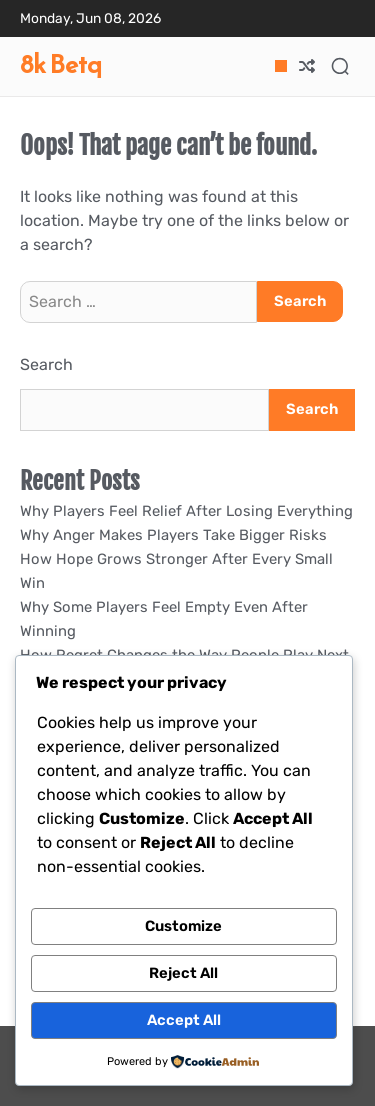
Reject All (183, 973)
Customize (183, 926)
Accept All (184, 1020)
